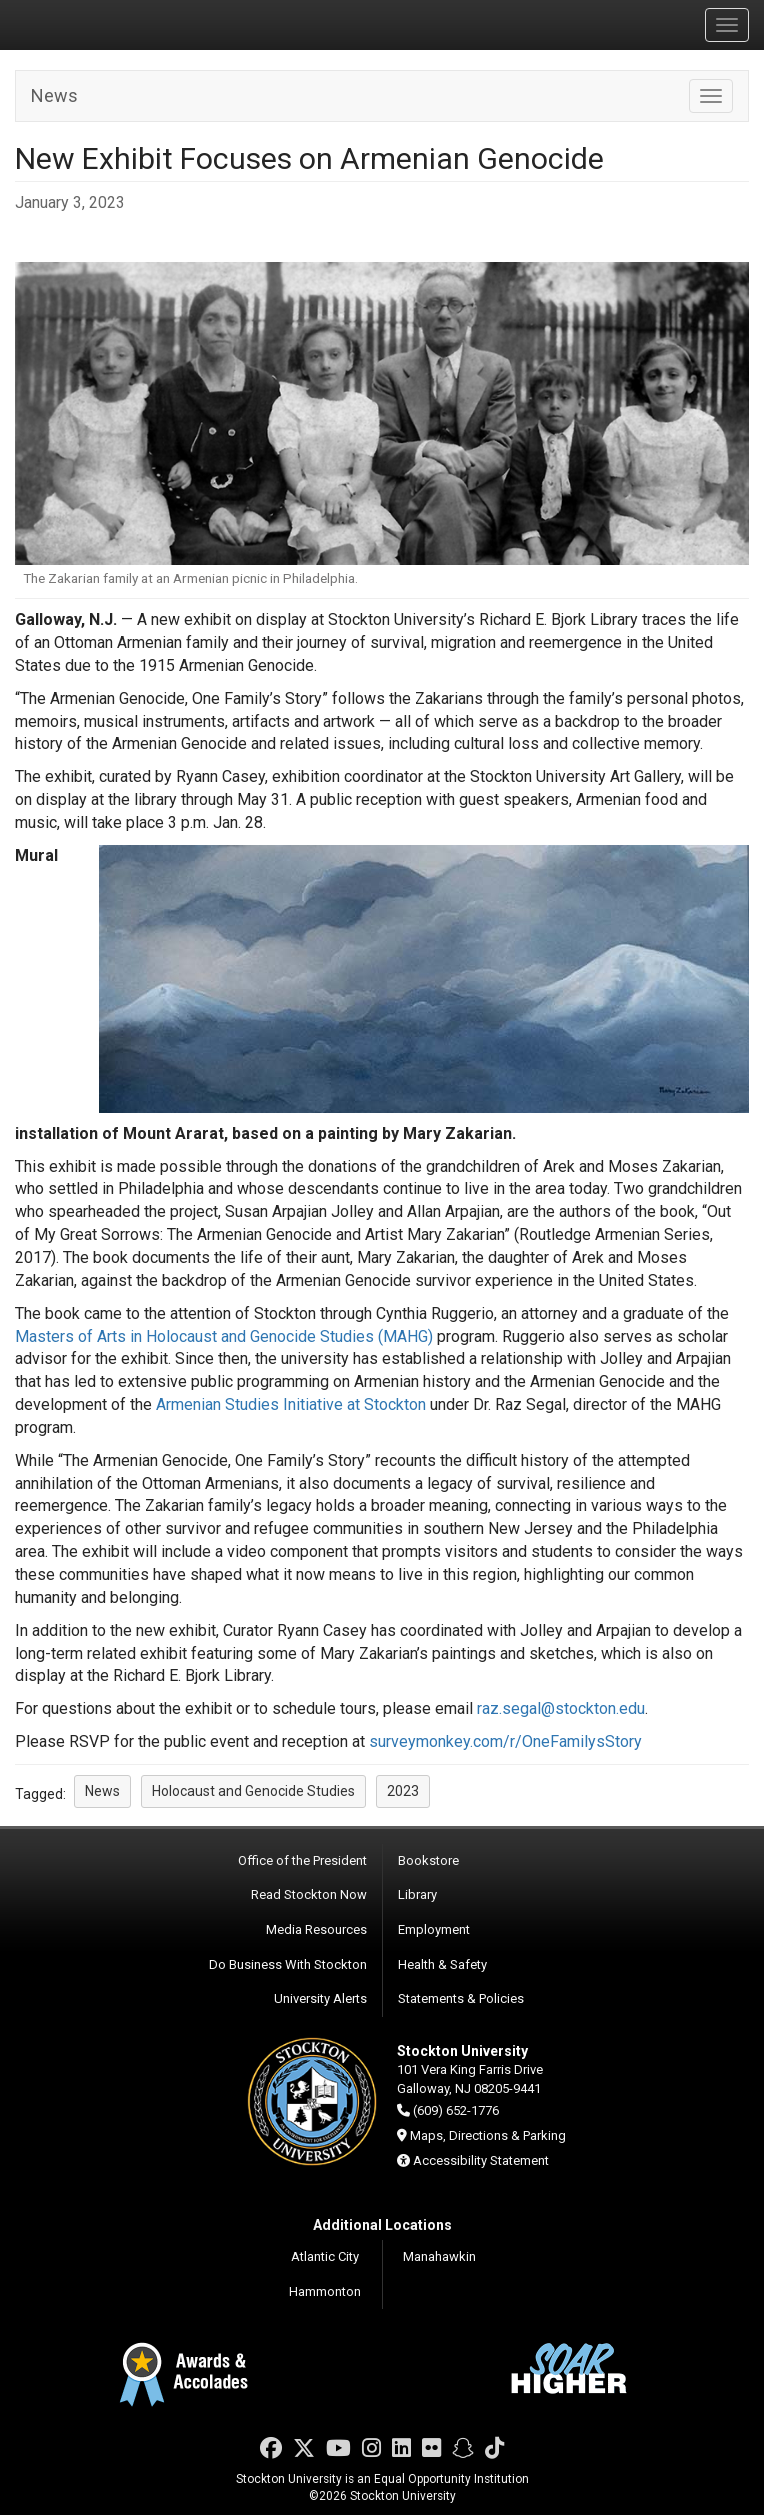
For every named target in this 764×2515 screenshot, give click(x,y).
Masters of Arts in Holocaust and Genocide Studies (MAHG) (224, 1336)
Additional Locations (382, 2225)
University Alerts (320, 1998)
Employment (434, 1929)
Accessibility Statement (481, 2160)
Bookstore (428, 1860)
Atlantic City (325, 2256)
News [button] (102, 1791)
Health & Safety (442, 1964)
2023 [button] (403, 1791)
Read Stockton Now (309, 1894)
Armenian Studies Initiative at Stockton (291, 1404)
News (54, 95)
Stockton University (110, 24)
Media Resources (316, 1929)
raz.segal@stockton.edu (561, 1708)
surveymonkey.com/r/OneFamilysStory (505, 1741)
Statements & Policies (461, 1998)
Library (417, 1894)
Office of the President (302, 1860)
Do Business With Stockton (288, 1964)
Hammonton (325, 2291)
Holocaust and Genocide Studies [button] (253, 1791)
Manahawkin (439, 2256)
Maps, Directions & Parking (488, 2135)
